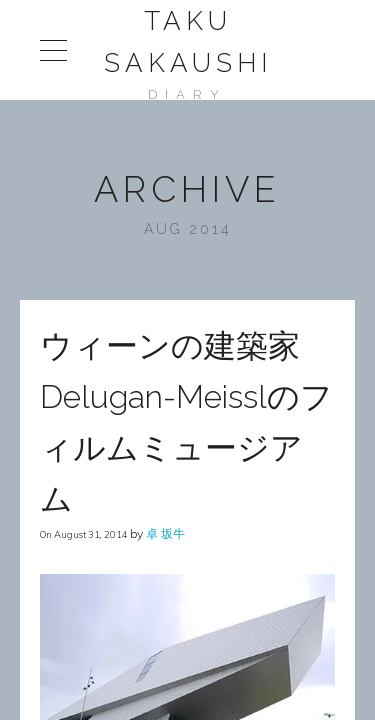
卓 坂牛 (165, 533)
